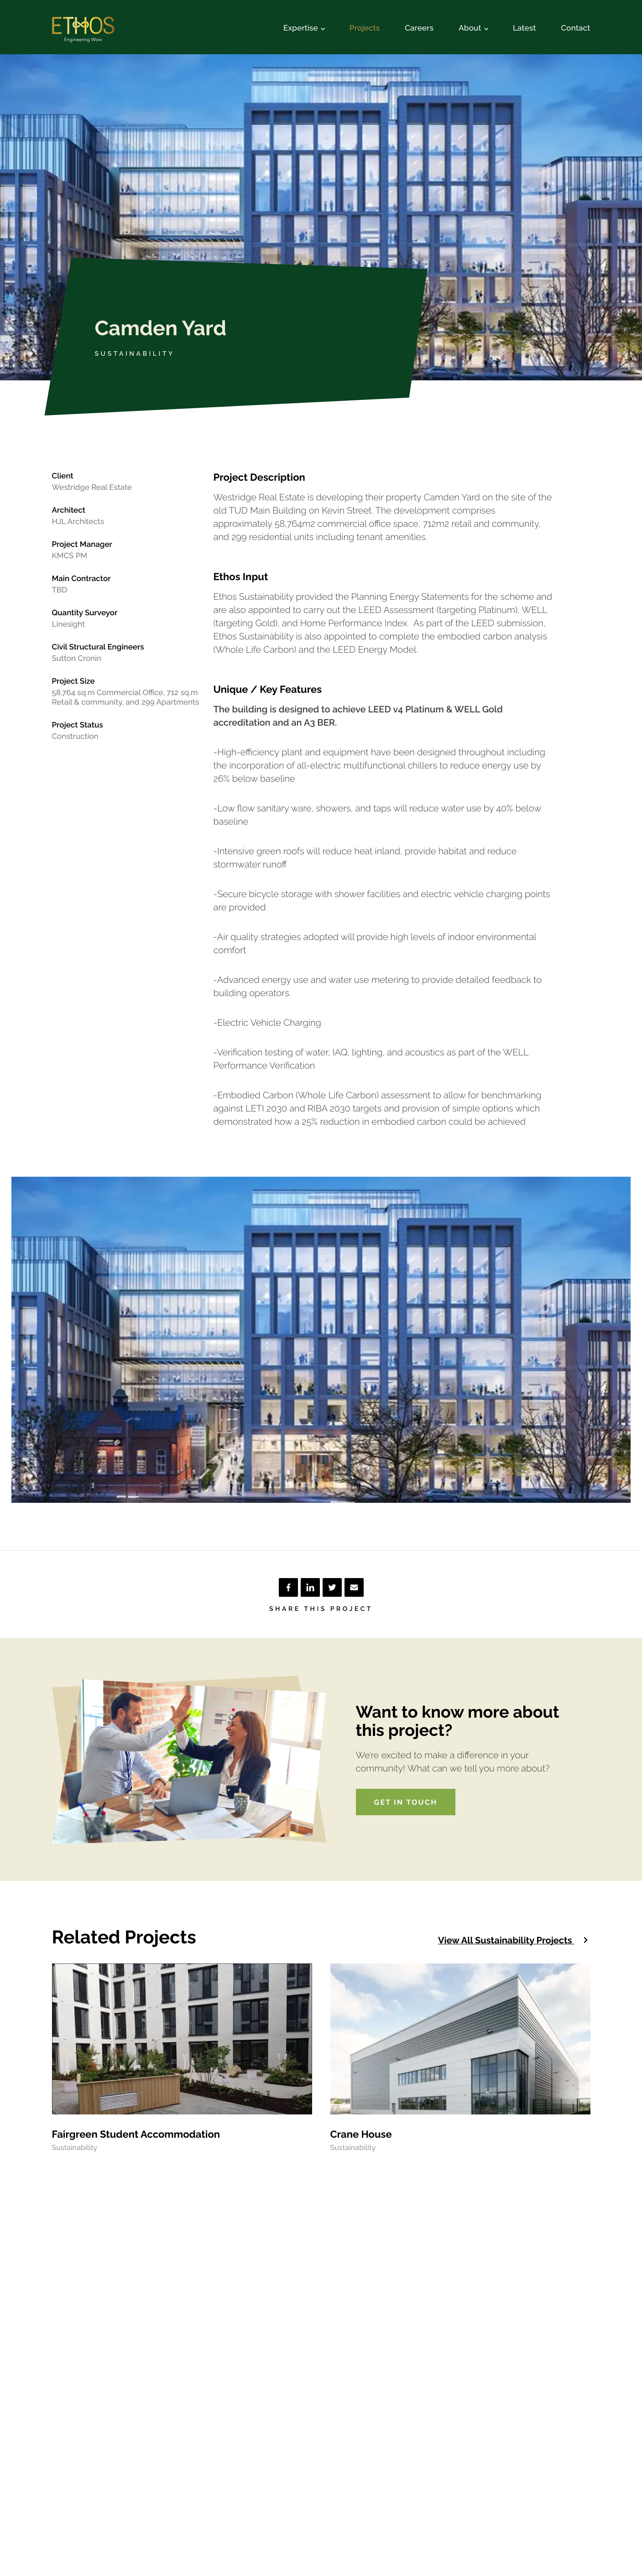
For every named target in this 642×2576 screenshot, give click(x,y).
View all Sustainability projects (514, 1940)
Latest (524, 27)
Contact (575, 27)
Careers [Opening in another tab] (419, 27)
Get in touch (406, 1802)
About (473, 27)
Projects (365, 27)
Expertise (304, 27)
